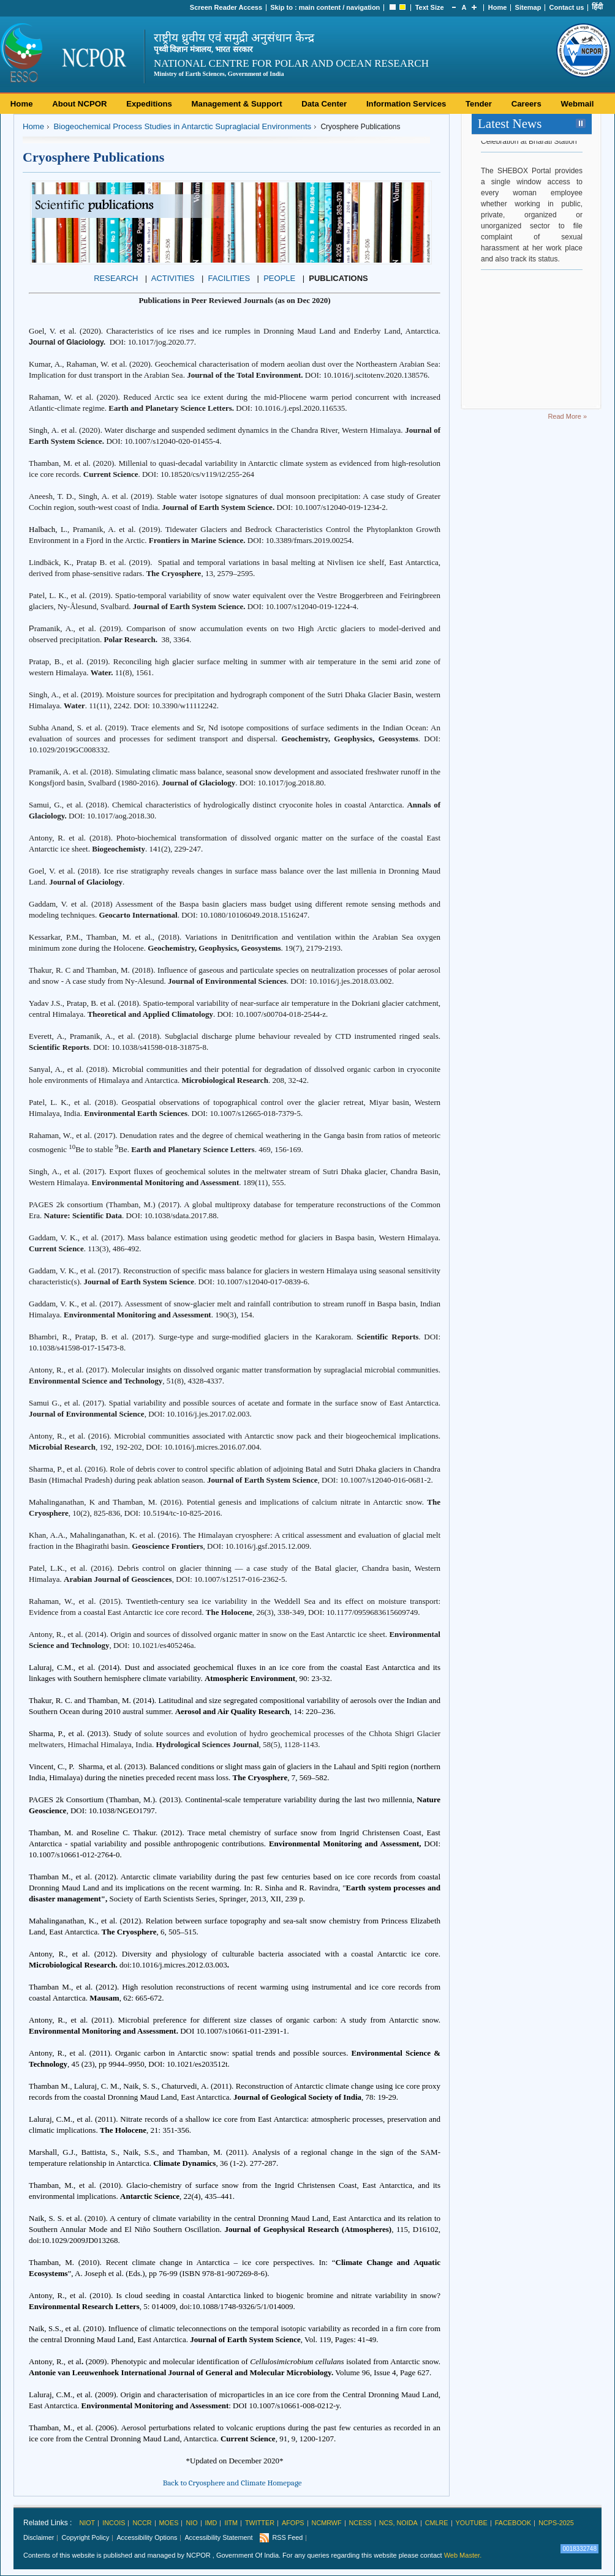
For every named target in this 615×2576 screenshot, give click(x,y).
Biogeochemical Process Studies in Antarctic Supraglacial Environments (182, 126)
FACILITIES (229, 278)
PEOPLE (279, 278)
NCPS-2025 (556, 2522)
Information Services (406, 103)
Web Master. (463, 2555)
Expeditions (149, 103)
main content (320, 7)
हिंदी (597, 6)
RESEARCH (116, 278)
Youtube (472, 2522)
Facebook (513, 2522)
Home (497, 7)
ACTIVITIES (173, 278)
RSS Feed (287, 2537)
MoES (169, 2522)
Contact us (566, 7)
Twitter (259, 2522)
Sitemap (528, 7)
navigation (363, 7)
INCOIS (113, 2522)
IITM (231, 2522)
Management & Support (237, 103)
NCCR (141, 2522)
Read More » (567, 416)
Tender (479, 103)
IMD (211, 2522)
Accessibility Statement (218, 2537)
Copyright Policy (85, 2537)
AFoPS (293, 2522)
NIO (191, 2522)
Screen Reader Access (226, 7)
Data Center (324, 103)
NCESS (360, 2522)
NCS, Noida (398, 2522)
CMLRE (436, 2522)
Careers (526, 103)
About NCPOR (79, 103)
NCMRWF (327, 2522)
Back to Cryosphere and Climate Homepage (232, 2482)
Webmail (577, 103)
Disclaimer (38, 2537)
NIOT (87, 2522)
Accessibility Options (146, 2537)
